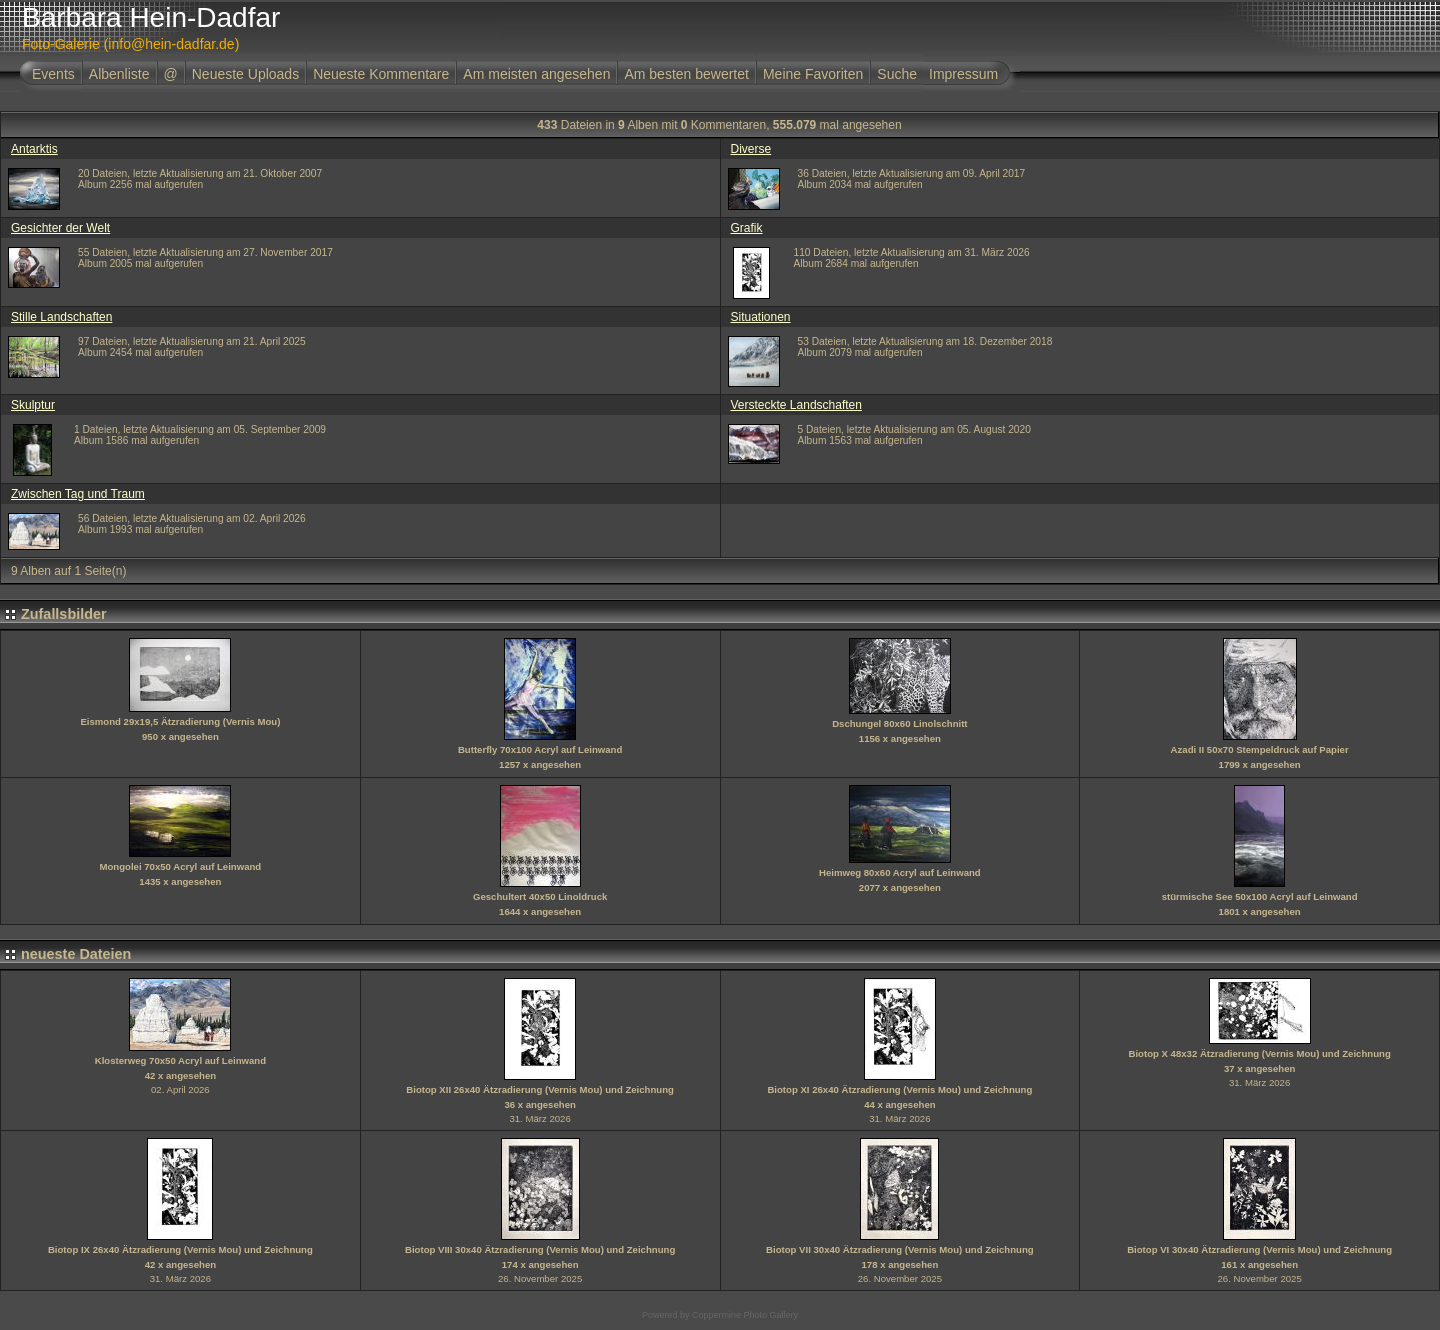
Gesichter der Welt (60, 228)
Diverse (751, 149)
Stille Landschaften (61, 317)
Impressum (963, 74)
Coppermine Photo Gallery (745, 1315)
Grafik (747, 228)
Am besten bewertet (686, 74)
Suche (897, 74)
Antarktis (34, 149)
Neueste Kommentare (381, 74)
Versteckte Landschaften (796, 405)
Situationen (761, 317)
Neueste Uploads (245, 74)
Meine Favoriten (813, 74)
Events (53, 74)
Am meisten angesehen (536, 74)
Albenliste (119, 74)
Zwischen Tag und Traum (78, 494)
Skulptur (33, 405)
